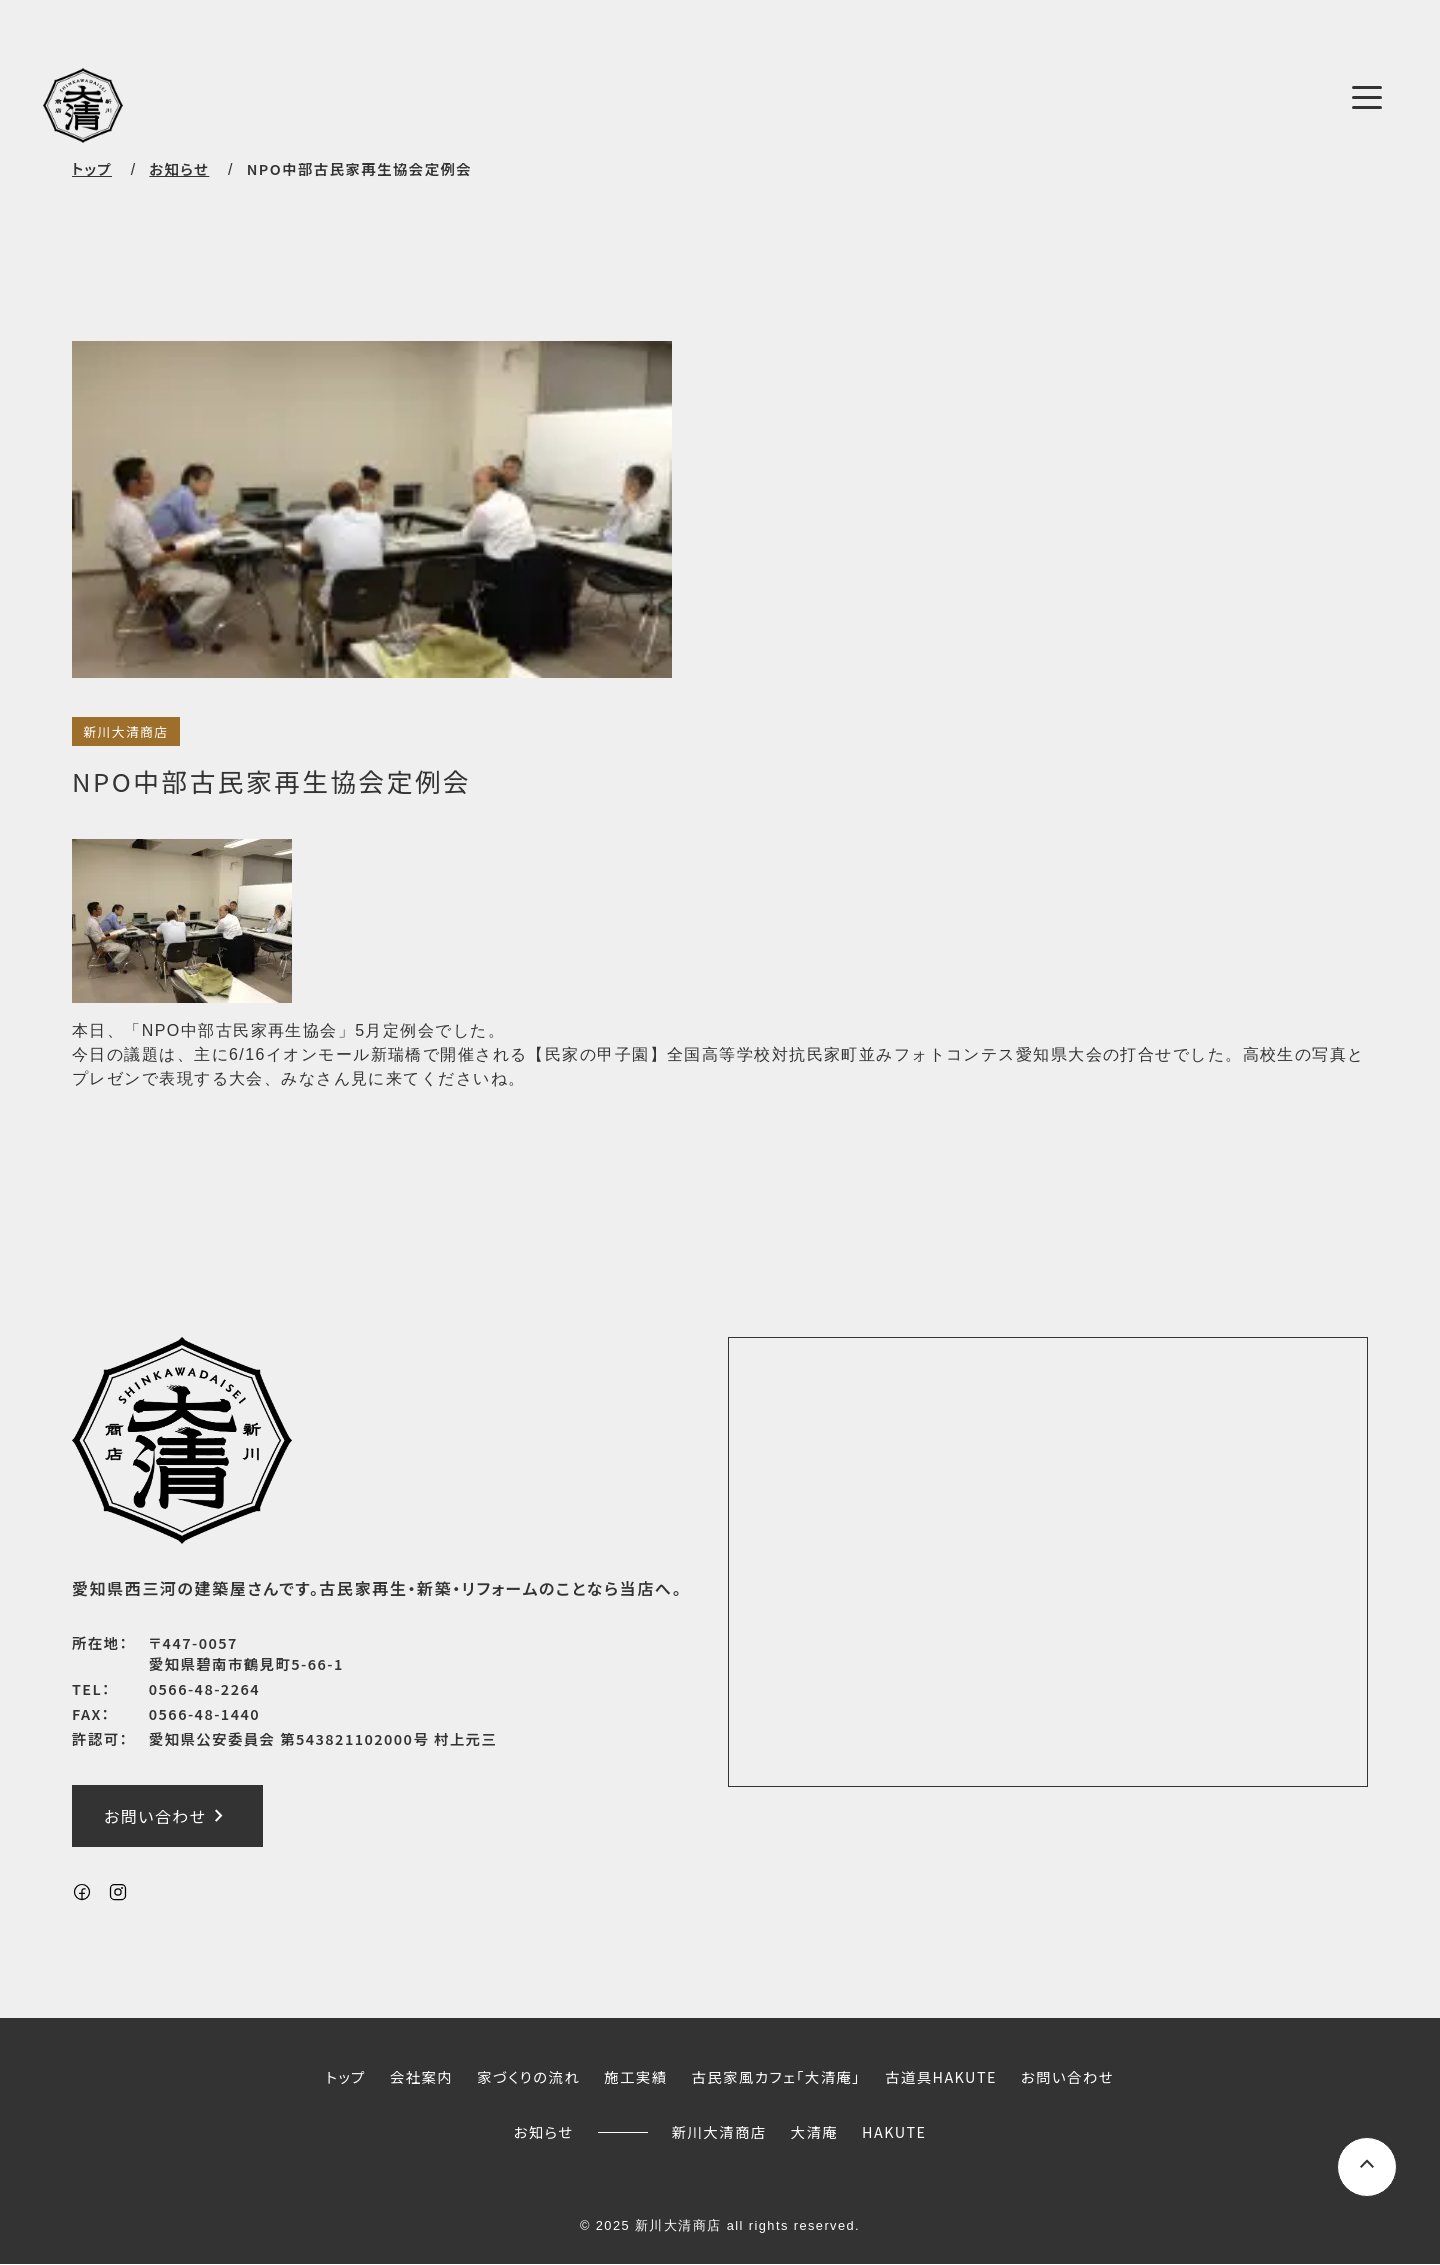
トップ (92, 168)
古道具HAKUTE (941, 2076)
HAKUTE (894, 2132)
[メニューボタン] (1367, 98)
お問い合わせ (167, 1816)
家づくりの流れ (528, 2076)
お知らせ (544, 2132)
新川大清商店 (125, 731)
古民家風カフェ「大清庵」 (776, 2076)
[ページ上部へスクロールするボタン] (1367, 2167)
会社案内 (421, 2076)
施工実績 (635, 2076)
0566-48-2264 (204, 1689)
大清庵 (815, 2132)
